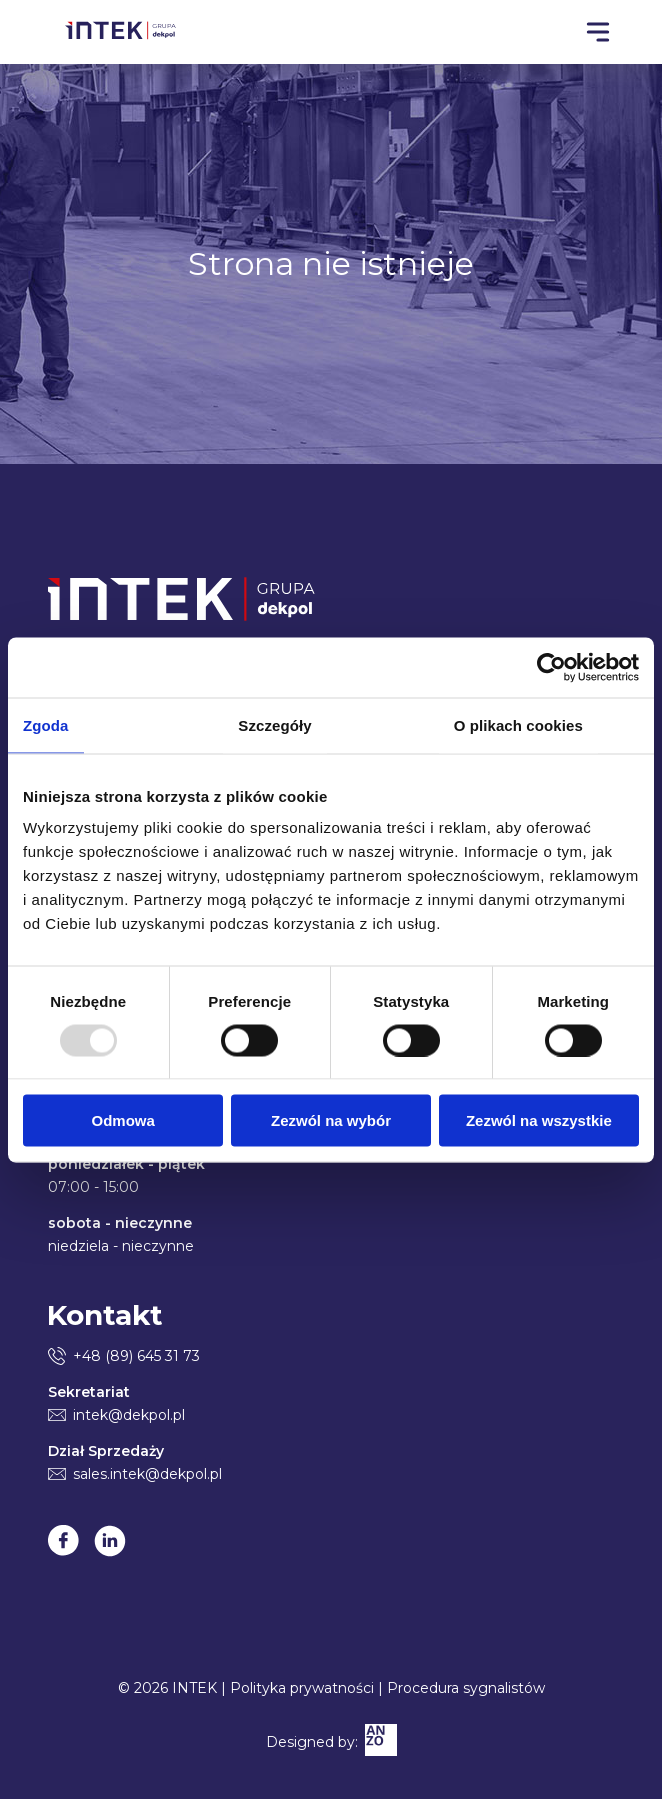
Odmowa (123, 1120)
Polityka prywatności (302, 1688)
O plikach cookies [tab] (518, 724)
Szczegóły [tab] (274, 724)
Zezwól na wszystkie (539, 1120)
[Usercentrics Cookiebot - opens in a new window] (551, 667)
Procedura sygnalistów (466, 1688)
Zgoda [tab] (46, 724)
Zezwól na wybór (331, 1120)
